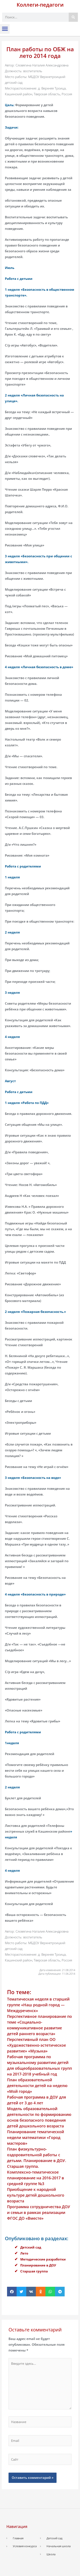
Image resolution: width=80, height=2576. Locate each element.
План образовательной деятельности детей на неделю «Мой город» (37, 2085)
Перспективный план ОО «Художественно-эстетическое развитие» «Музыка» (36, 2045)
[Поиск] (73, 17)
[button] (5, 29)
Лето (24, 2253)
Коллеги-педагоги (40, 4)
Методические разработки (43, 2259)
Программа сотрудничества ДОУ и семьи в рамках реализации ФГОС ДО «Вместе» (38, 2212)
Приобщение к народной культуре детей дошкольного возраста (35, 2195)
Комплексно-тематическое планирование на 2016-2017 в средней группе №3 (35, 2177)
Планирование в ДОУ (38, 2265)
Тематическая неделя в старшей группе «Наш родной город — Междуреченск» (38, 2004)
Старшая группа (34, 2271)
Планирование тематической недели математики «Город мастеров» (35, 2137)
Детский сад (30, 2247)
